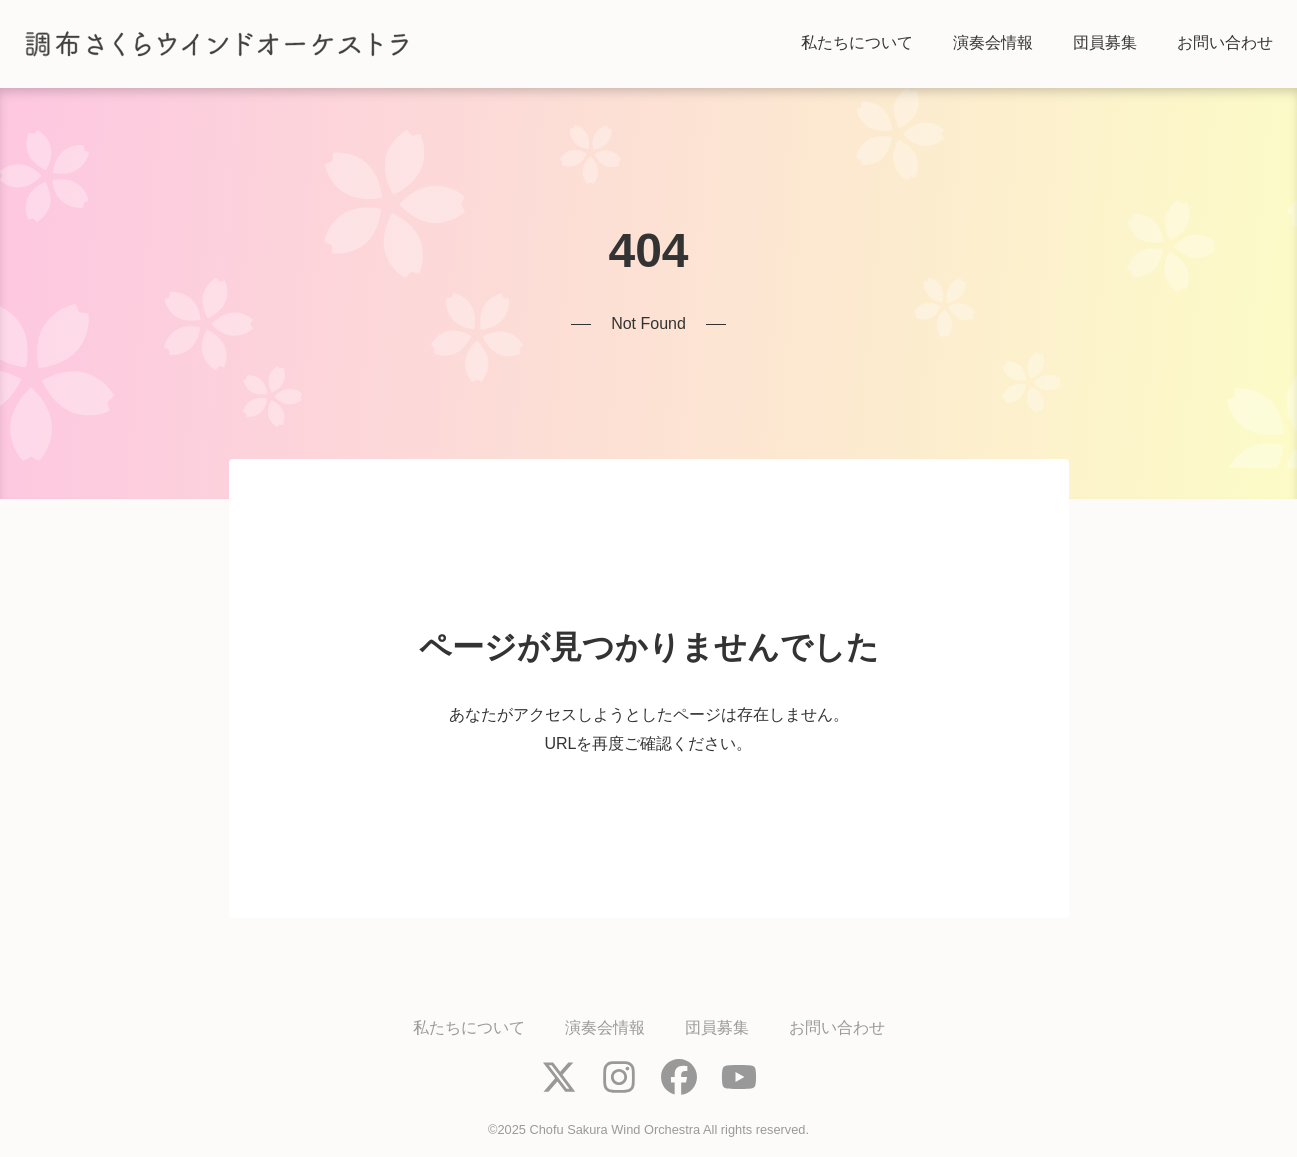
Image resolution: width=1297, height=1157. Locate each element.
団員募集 (717, 1027)
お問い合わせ (837, 1027)
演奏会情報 (605, 1027)
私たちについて (469, 1027)
